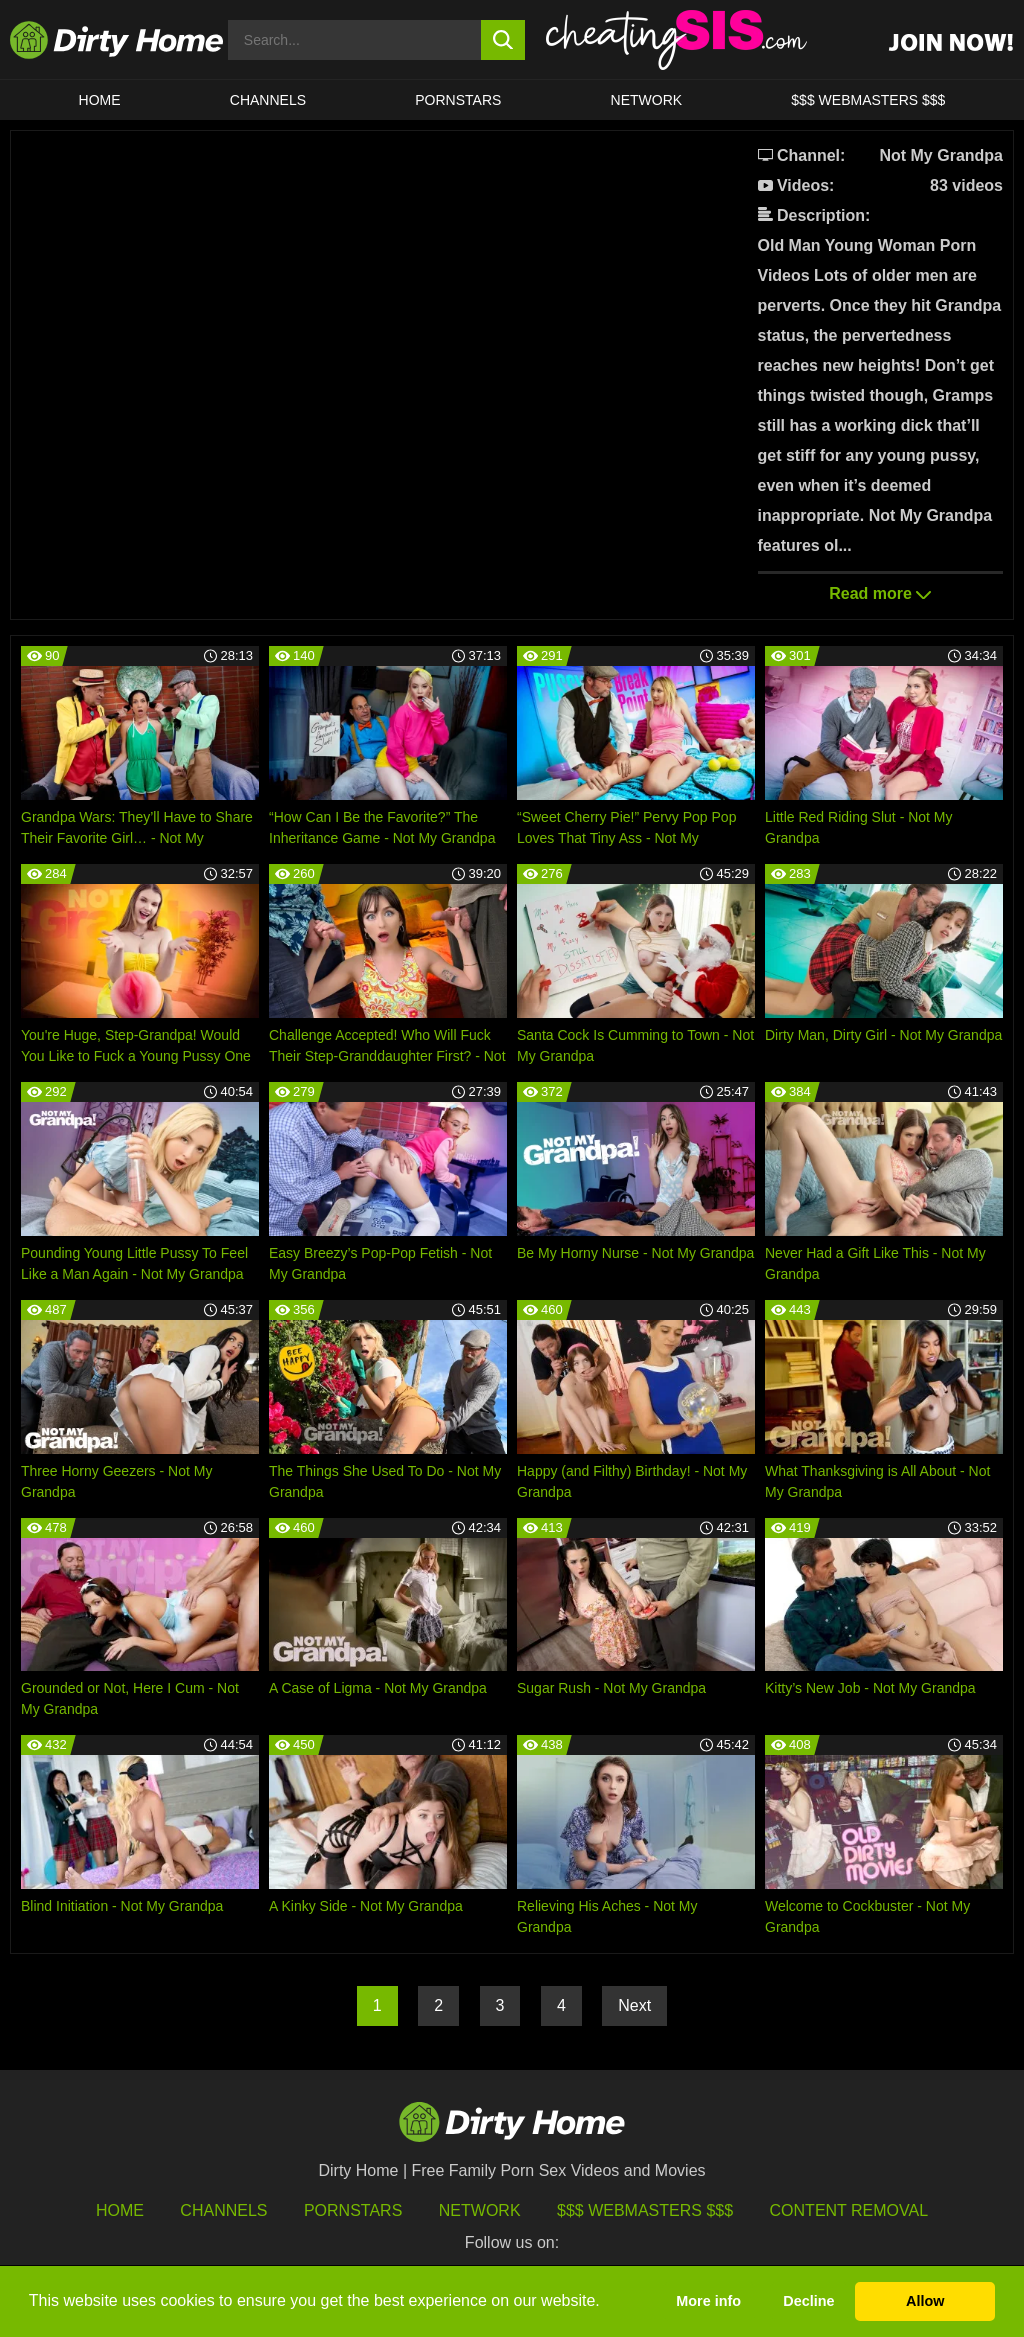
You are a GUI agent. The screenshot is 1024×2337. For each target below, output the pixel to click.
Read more (880, 593)
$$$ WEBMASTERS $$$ (868, 100)
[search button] (503, 40)
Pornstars (458, 100)
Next (634, 2005)
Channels (223, 2210)
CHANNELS (268, 100)
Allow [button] (925, 2301)
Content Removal (849, 2210)
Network (647, 100)
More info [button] (708, 2301)
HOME (100, 100)
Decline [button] (808, 2301)
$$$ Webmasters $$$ (645, 2210)
